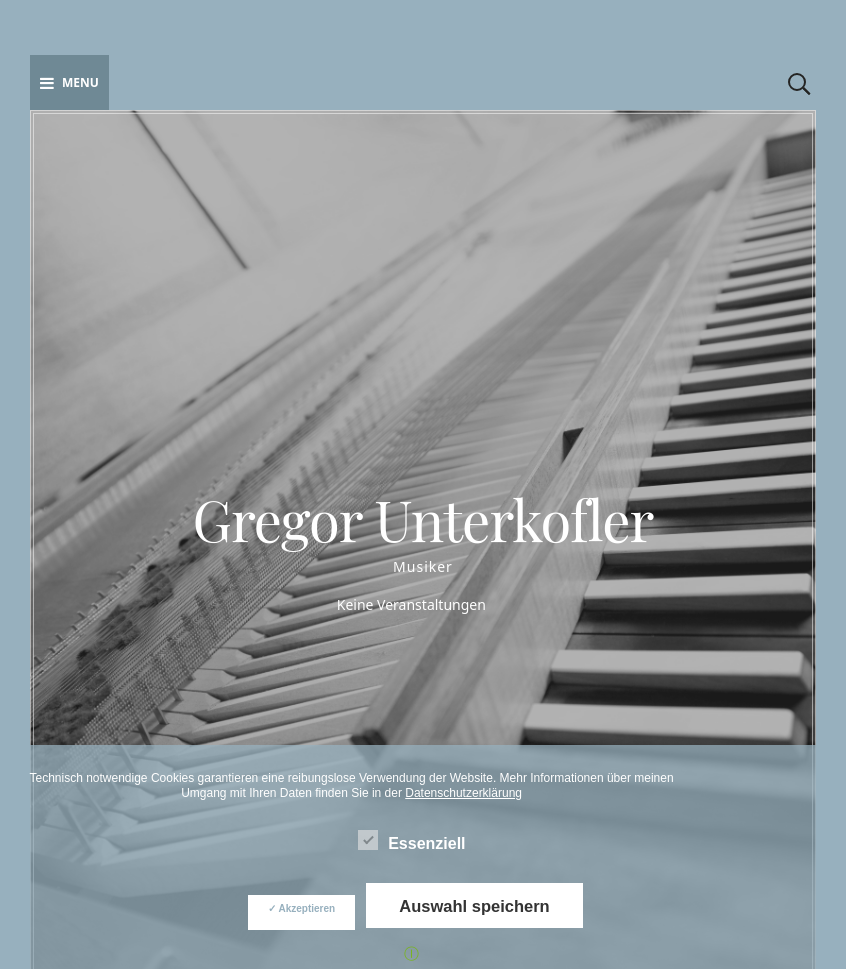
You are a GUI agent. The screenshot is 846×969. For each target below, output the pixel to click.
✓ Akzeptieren (301, 908)
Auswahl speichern (474, 906)
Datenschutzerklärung (463, 793)
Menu (69, 82)
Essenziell (411, 840)
